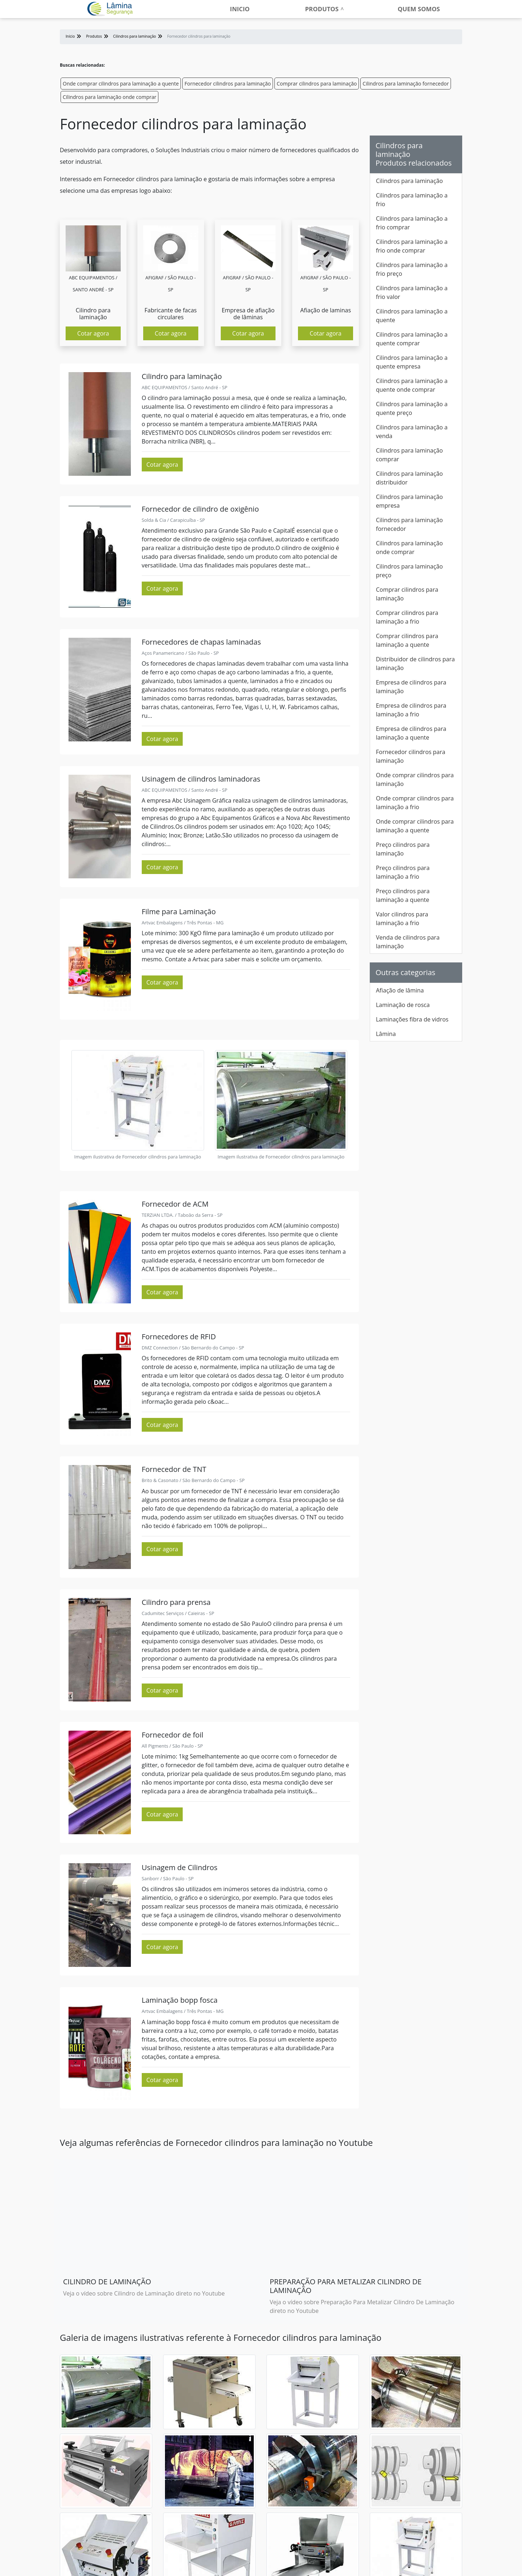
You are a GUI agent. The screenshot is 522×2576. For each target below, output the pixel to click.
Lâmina (386, 1034)
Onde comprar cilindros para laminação (415, 779)
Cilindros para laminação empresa (409, 501)
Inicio (239, 9)
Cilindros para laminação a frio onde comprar (412, 246)
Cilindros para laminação (409, 181)
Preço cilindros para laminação (403, 849)
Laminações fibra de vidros (412, 1019)
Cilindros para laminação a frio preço (412, 269)
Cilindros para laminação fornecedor (405, 83)
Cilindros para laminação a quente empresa (412, 362)
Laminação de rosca (403, 1005)
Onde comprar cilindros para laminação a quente (121, 83)
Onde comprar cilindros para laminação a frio (415, 802)
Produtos (322, 9)
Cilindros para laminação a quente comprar (412, 338)
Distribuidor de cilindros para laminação (415, 663)
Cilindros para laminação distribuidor (409, 478)
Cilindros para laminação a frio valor (412, 292)
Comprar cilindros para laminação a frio (407, 617)
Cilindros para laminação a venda (412, 431)
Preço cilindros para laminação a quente (403, 895)
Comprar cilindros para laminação (317, 83)
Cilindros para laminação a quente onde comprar (412, 385)
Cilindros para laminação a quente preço (412, 408)
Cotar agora (93, 333)
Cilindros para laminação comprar (409, 454)
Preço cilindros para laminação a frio (403, 872)
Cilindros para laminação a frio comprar (412, 223)
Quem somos (419, 9)
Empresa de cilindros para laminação (411, 686)
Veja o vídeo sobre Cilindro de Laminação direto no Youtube (144, 2293)
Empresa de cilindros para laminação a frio (411, 710)
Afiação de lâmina (400, 990)
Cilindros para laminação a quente (412, 315)
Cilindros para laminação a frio (412, 199)
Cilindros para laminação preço (409, 570)
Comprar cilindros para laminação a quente (407, 640)
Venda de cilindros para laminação (408, 941)
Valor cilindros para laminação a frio (402, 918)
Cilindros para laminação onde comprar (109, 96)
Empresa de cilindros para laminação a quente (411, 733)
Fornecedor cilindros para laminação (228, 83)
